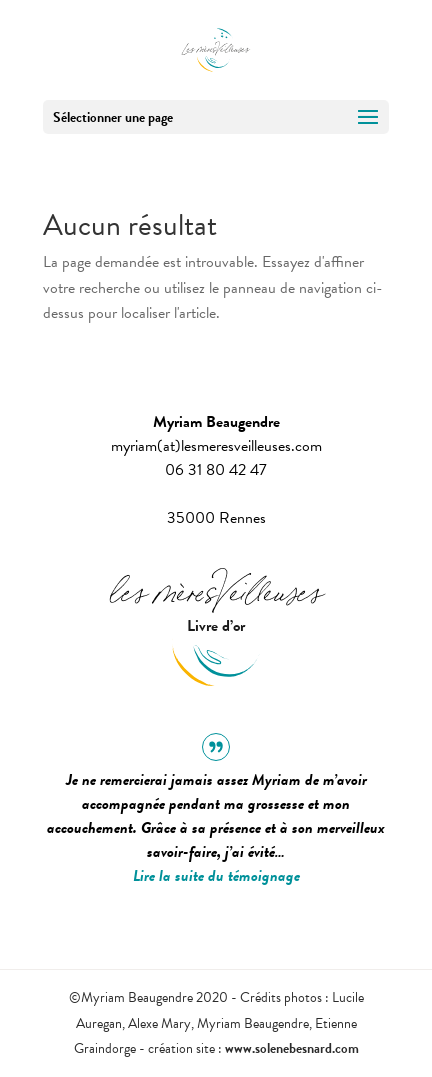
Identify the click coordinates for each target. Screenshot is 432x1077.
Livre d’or (216, 626)
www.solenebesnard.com (292, 1048)
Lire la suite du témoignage (216, 876)
